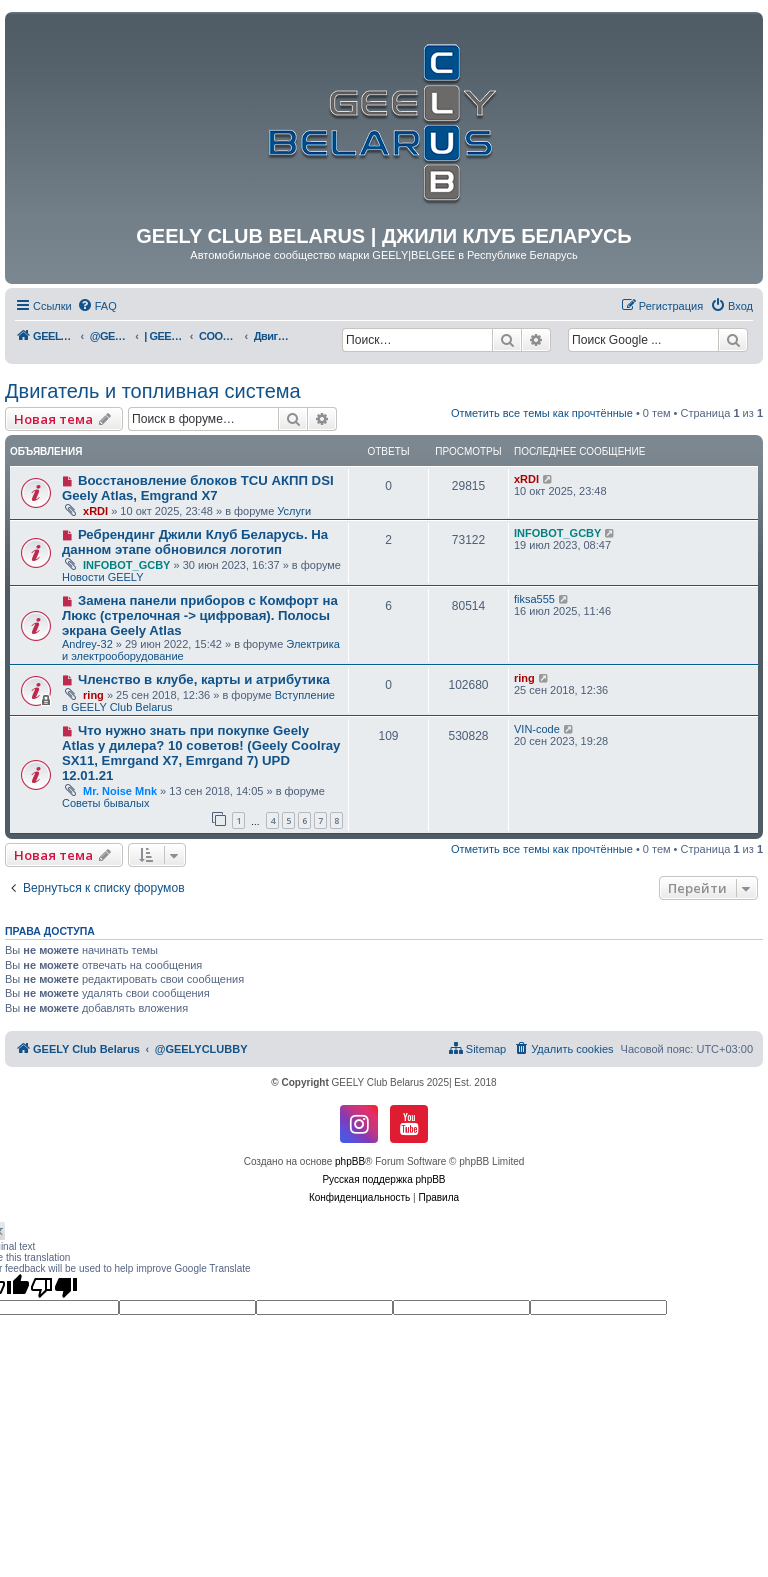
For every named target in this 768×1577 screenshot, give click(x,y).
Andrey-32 (87, 644)
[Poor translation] (54, 1287)
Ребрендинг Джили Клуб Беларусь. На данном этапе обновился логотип (195, 542)
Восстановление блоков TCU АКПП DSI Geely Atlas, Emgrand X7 (198, 488)
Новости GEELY (103, 577)
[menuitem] (97, 306)
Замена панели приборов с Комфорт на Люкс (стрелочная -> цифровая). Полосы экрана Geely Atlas (200, 615)
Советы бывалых (105, 803)
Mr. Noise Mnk (120, 791)
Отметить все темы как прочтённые (542, 413)
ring (93, 695)
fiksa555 (534, 599)
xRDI (95, 511)
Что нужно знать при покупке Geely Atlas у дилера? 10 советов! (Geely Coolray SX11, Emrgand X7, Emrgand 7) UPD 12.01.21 (201, 753)
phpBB (350, 1161)
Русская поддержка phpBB (383, 1179)
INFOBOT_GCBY (126, 565)
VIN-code (537, 729)
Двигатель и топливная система (153, 391)
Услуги (294, 511)
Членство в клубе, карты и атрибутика (204, 679)
